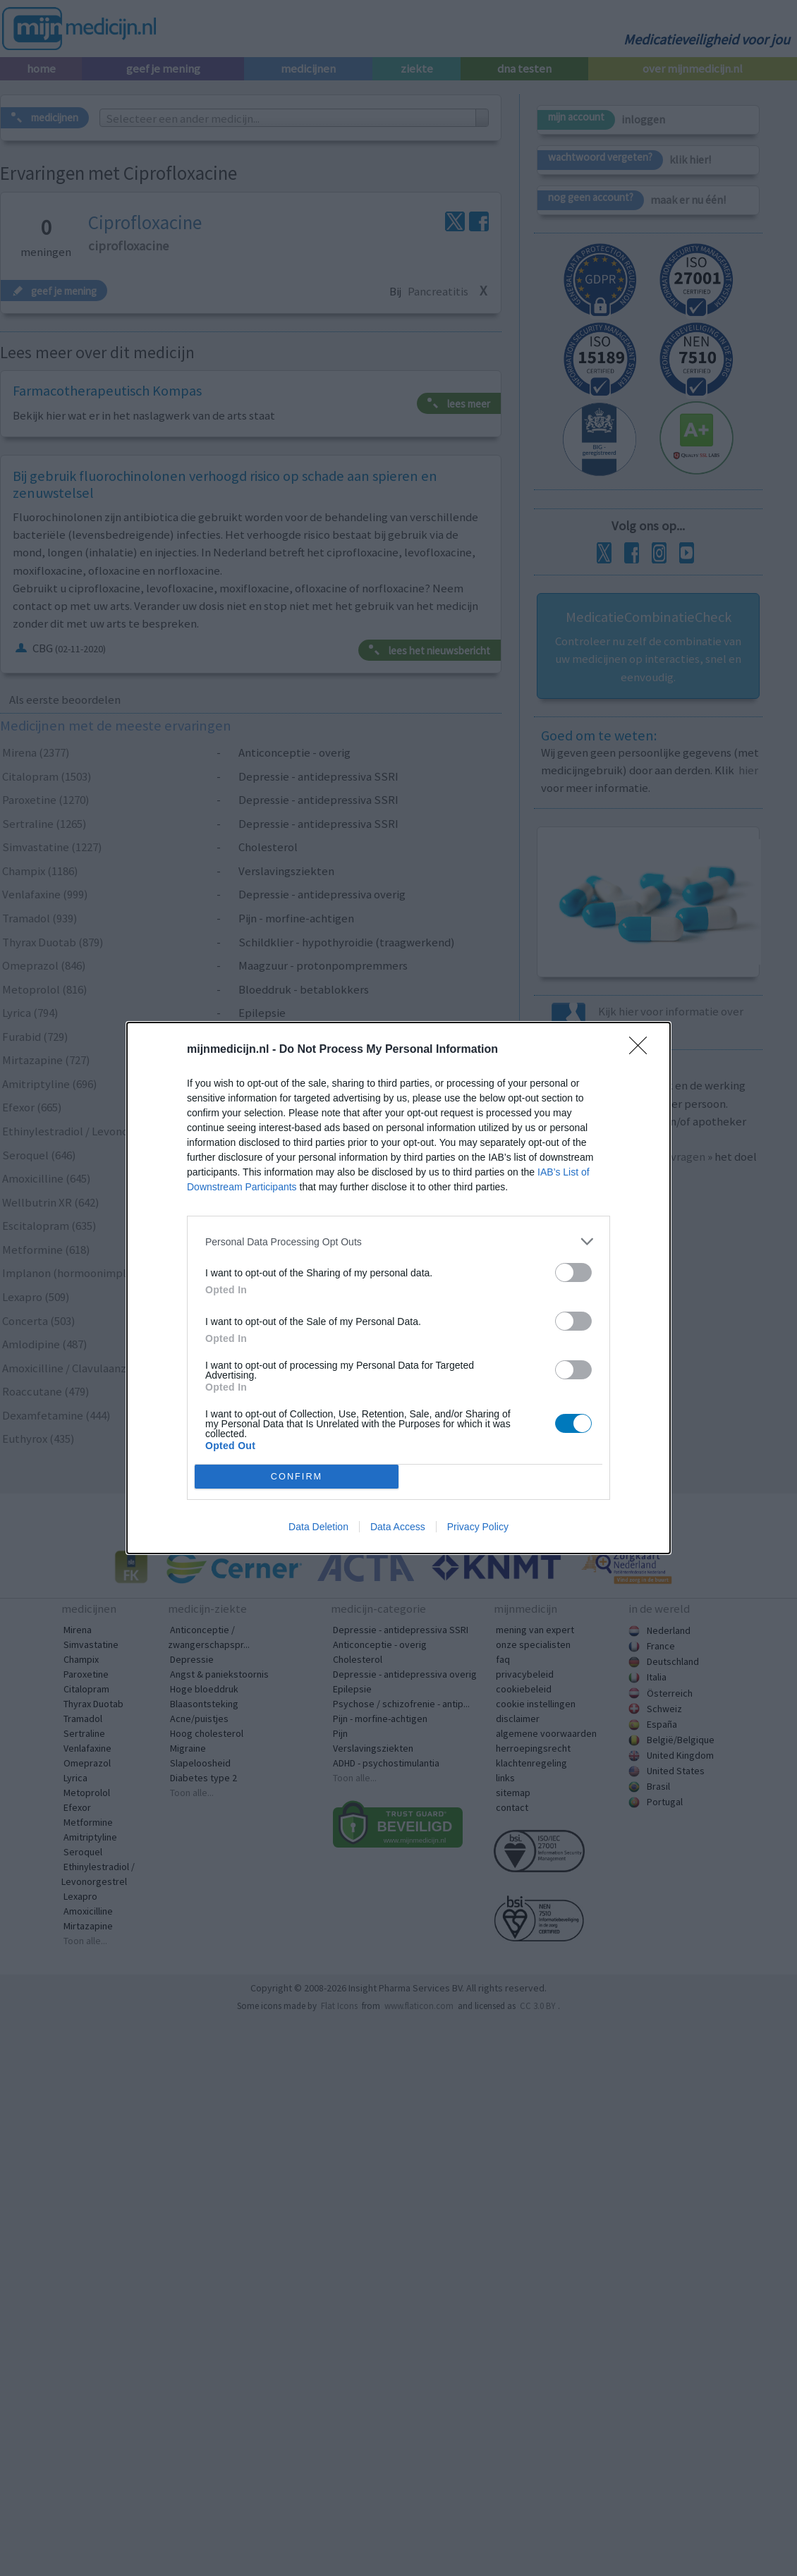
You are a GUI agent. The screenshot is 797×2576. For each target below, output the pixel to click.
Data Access (397, 1526)
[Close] (642, 1050)
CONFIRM (296, 1477)
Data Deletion (318, 1526)
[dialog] (398, 1288)
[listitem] (398, 1241)
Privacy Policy (478, 1526)
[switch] (573, 1272)
